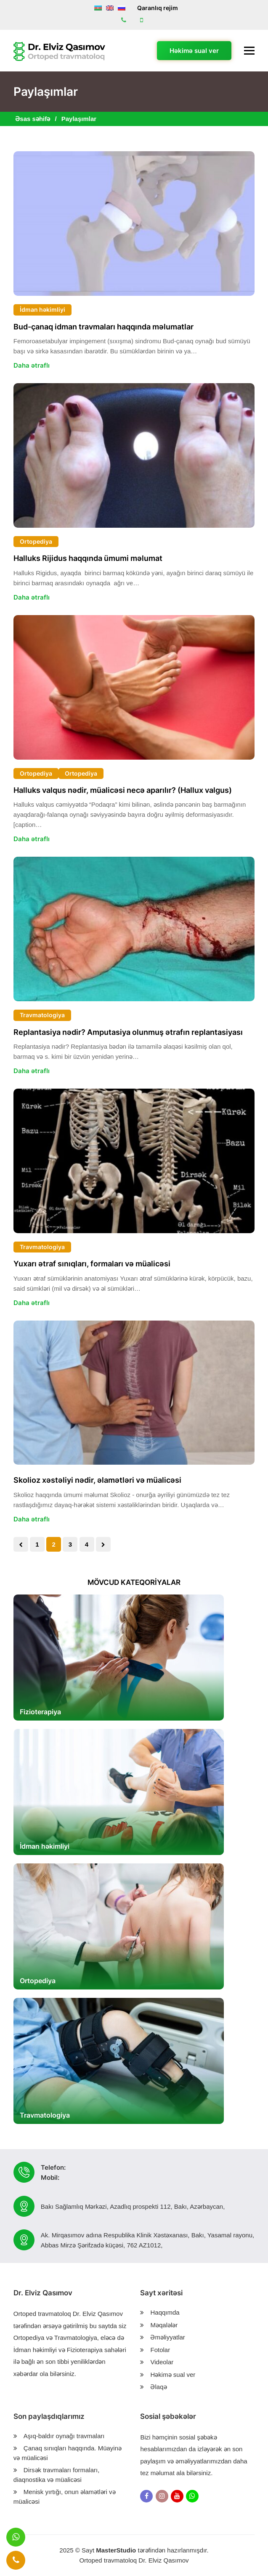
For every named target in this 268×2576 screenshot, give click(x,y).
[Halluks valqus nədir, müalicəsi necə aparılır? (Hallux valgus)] (134, 687)
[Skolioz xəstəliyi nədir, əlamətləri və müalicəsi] (134, 1393)
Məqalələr (164, 2325)
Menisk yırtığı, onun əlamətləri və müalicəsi (64, 2496)
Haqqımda (164, 2312)
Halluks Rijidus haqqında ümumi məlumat (87, 558)
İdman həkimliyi (42, 309)
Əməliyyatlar (167, 2337)
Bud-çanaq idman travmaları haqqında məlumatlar (103, 326)
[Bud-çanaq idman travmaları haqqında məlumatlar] (134, 223)
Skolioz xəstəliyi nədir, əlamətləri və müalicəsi (97, 1480)
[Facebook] (146, 2496)
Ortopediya (36, 541)
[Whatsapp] (192, 2496)
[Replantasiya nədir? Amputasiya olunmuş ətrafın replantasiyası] (134, 929)
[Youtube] (177, 2496)
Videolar (161, 2361)
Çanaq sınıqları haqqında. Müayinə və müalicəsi (67, 2452)
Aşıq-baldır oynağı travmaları (64, 2435)
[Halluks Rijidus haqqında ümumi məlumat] (134, 455)
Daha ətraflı (31, 365)
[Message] (15, 2537)
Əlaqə (158, 2386)
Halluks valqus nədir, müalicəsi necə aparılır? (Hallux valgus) (122, 790)
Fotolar (160, 2349)
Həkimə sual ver (194, 51)
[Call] (15, 2560)
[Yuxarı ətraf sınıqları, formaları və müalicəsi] (134, 1161)
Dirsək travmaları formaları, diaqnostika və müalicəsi (56, 2474)
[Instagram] (162, 2496)
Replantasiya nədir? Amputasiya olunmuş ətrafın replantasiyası (128, 1032)
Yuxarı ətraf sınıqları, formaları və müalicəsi (91, 1263)
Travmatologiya (42, 1014)
